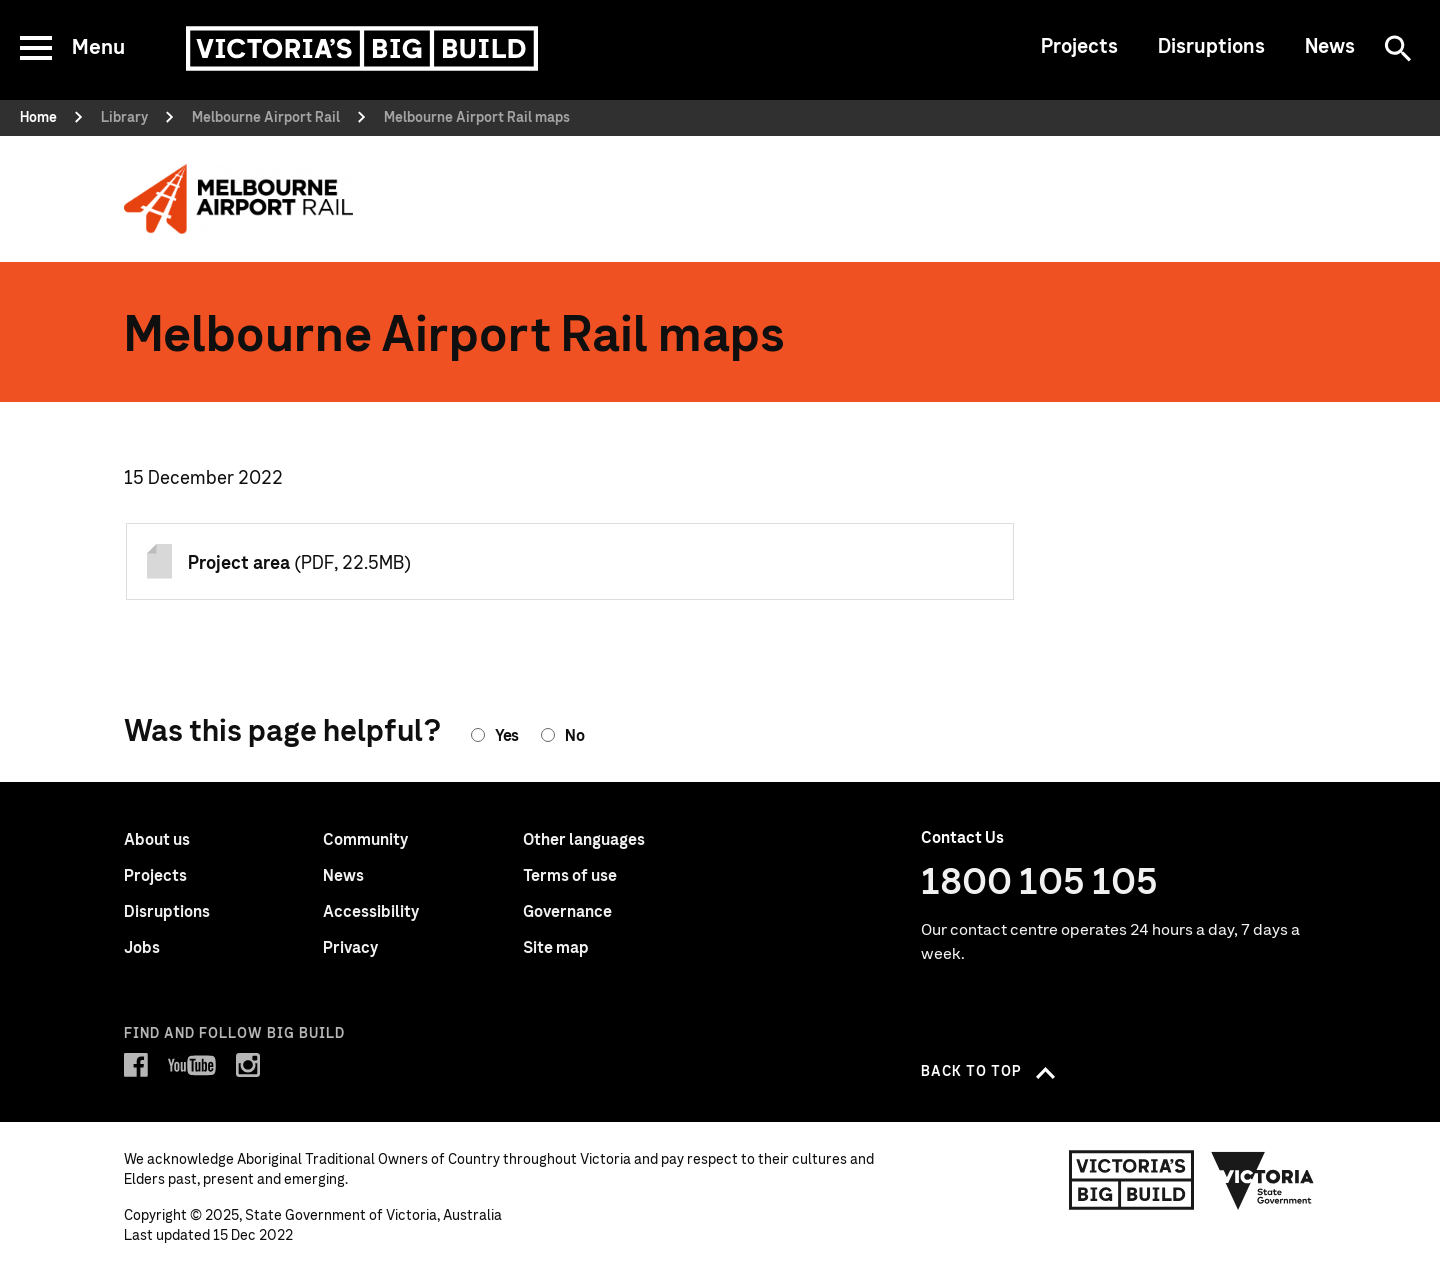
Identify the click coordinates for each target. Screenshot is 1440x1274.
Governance (567, 912)
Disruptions (1211, 47)
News (1330, 47)
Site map (556, 948)
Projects (1079, 47)
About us (157, 840)
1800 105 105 (1039, 883)
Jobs (142, 948)
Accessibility (371, 912)
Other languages (584, 840)
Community (365, 840)
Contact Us (962, 838)
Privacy (350, 948)
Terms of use (570, 876)
